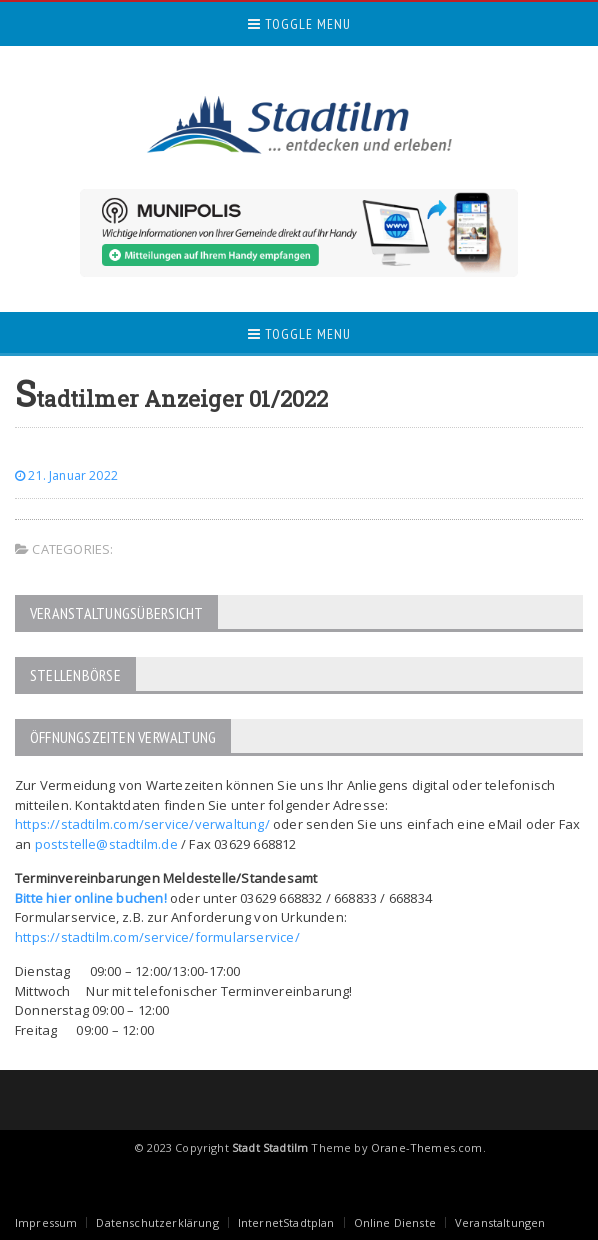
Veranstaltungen (500, 1222)
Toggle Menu (299, 24)
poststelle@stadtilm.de (106, 844)
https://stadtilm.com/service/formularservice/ (157, 937)
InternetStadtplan (286, 1222)
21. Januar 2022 (66, 475)
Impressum (46, 1222)
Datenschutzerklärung (157, 1222)
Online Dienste (395, 1222)
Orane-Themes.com (427, 1147)
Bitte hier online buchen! (91, 898)
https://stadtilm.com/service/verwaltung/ (142, 824)
